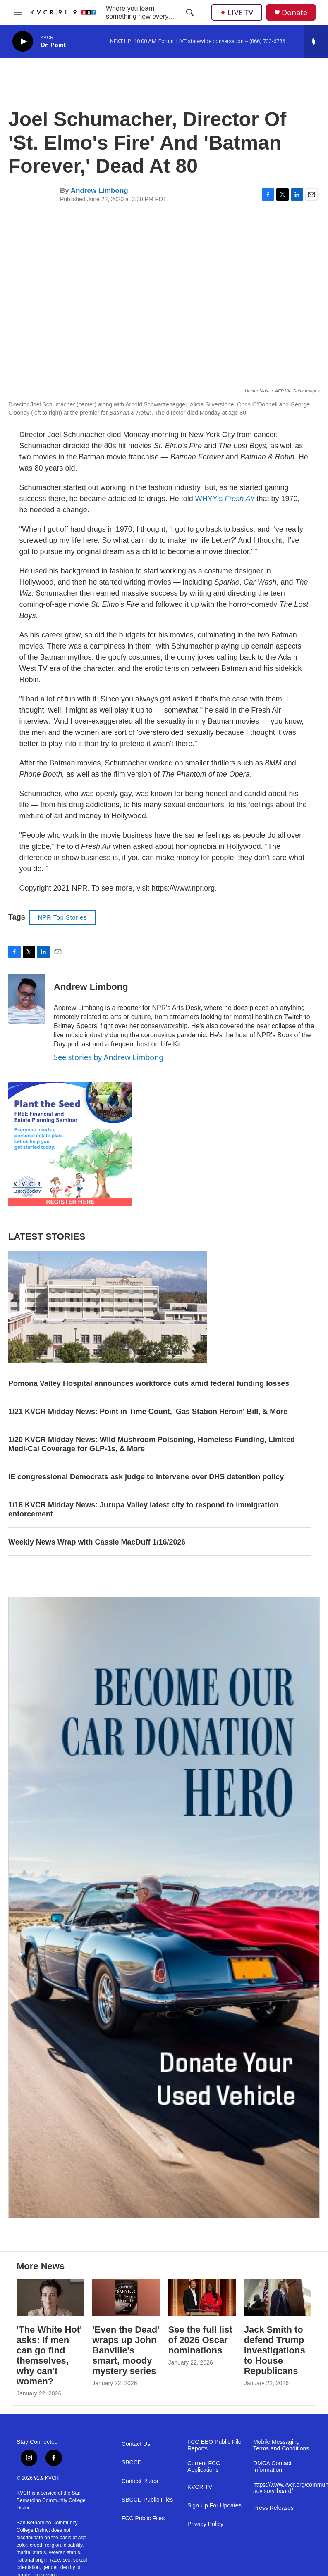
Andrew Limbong (99, 191)
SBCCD (132, 2463)
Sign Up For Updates (214, 2505)
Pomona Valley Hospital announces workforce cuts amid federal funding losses (148, 1383)
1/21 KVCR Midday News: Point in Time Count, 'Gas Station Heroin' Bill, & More (147, 1411)
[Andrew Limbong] (26, 999)
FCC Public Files (143, 2518)
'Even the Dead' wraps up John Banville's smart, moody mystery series (125, 2350)
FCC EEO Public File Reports (214, 2445)
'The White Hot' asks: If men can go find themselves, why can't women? (49, 2355)
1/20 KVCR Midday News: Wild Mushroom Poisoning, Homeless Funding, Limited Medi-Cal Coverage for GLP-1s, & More (151, 1444)
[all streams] (316, 41)
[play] (22, 41)
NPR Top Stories (62, 917)
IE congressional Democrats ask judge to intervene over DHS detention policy (146, 1477)
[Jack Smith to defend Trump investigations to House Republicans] (277, 2297)
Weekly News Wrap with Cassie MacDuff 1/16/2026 (97, 1542)
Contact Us (136, 2444)
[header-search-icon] (190, 12)
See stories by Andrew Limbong (108, 1057)
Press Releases (273, 2508)
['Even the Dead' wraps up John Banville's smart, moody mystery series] (126, 2297)
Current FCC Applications (203, 2466)
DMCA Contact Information (272, 2466)
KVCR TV (199, 2487)
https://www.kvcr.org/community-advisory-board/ (282, 2488)
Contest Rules (140, 2481)
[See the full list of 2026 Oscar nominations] (202, 2297)
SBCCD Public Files (147, 2500)
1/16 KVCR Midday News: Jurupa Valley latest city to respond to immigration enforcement (143, 1509)
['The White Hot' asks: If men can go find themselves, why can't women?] (50, 2297)
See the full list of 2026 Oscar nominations (200, 2339)
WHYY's (225, 498)
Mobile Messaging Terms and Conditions (281, 2445)
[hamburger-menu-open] (18, 12)
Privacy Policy (205, 2524)
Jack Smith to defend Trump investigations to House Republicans (274, 2350)
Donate (294, 12)
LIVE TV (236, 12)
